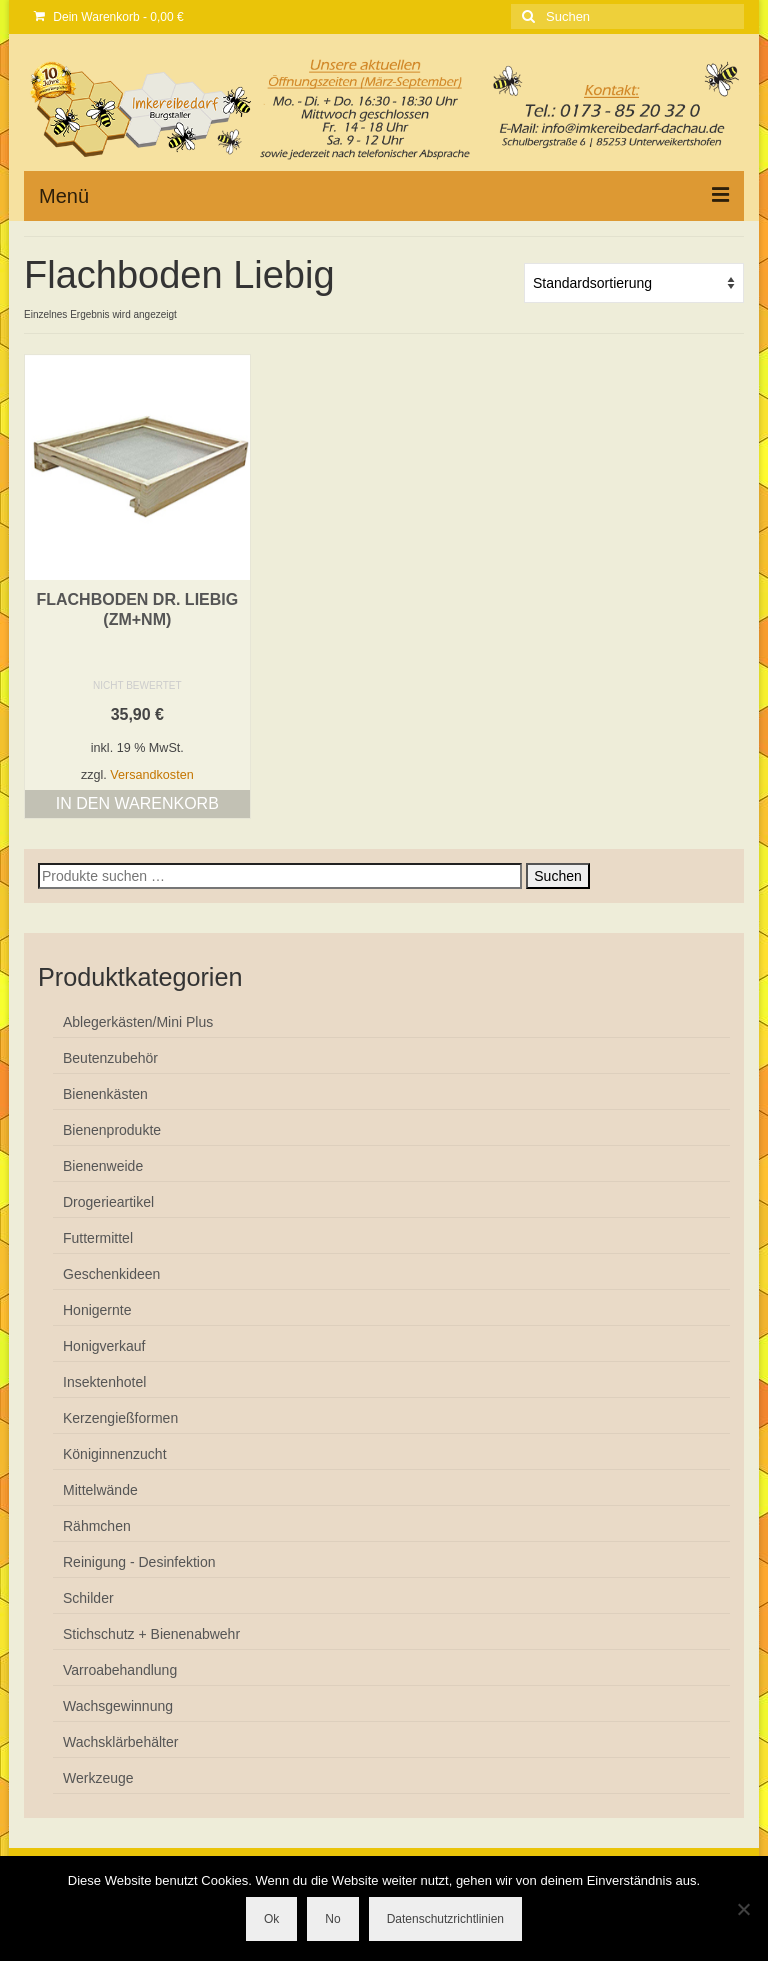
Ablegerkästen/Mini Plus (138, 1022)
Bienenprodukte (112, 1130)
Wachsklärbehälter (120, 1742)
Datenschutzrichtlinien (445, 1919)
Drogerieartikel (108, 1202)
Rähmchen (97, 1526)
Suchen (557, 876)
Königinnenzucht (115, 1454)
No (332, 1919)
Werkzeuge (98, 1778)
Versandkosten (151, 775)
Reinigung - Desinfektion (139, 1562)
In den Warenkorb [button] (137, 803)
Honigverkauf (104, 1346)
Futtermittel (98, 1238)
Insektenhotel (104, 1382)
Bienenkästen (105, 1094)
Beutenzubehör (110, 1058)
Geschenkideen (111, 1274)
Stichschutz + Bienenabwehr (151, 1634)
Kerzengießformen (120, 1418)
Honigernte (97, 1310)
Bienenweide (103, 1166)
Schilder (88, 1598)
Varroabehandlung (120, 1670)
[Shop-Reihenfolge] (634, 283)
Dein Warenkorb (109, 17)
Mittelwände (100, 1490)
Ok (271, 1919)
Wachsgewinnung (118, 1706)
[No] (743, 1909)
